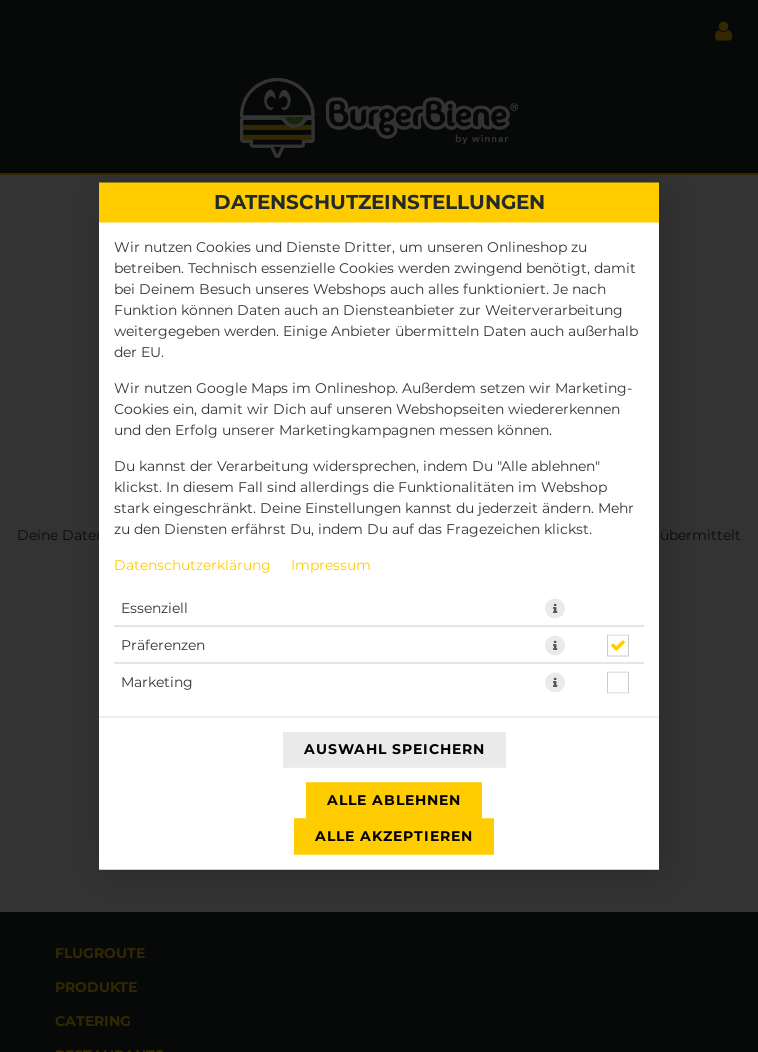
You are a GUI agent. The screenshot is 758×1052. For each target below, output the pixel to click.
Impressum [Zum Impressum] (331, 566)
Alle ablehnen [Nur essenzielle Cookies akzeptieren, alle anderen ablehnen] (394, 801)
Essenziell (154, 609)
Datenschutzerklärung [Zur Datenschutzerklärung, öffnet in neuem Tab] (192, 566)
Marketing (157, 683)
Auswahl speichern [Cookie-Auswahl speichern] (394, 750)
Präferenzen (163, 646)
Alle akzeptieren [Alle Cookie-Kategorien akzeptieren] (394, 837)
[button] (555, 609)
